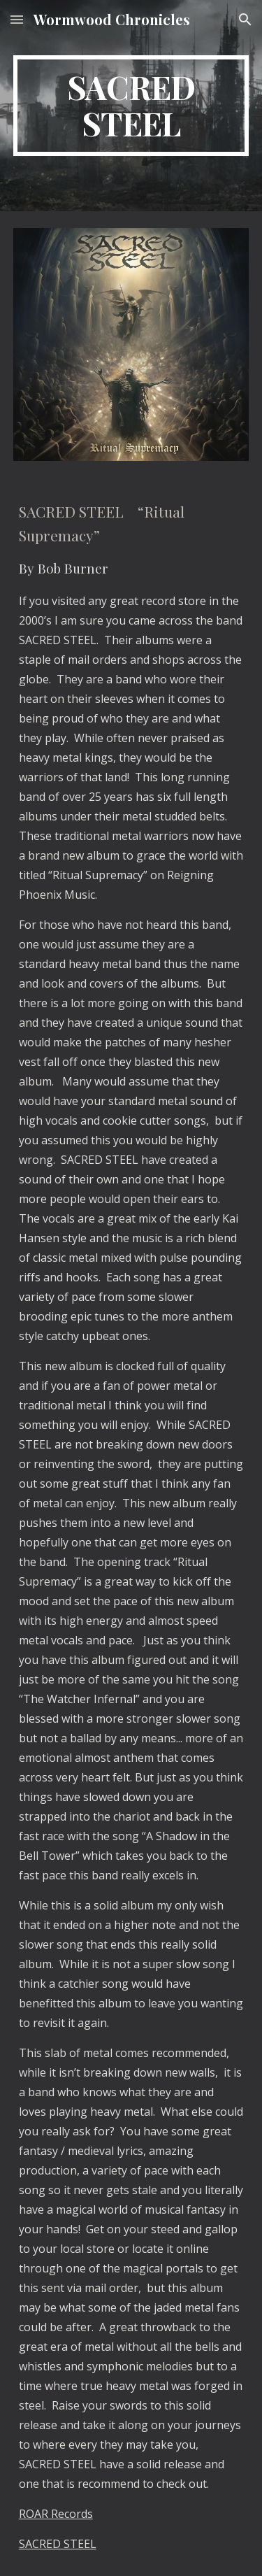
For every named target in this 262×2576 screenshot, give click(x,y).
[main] (131, 105)
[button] (17, 19)
